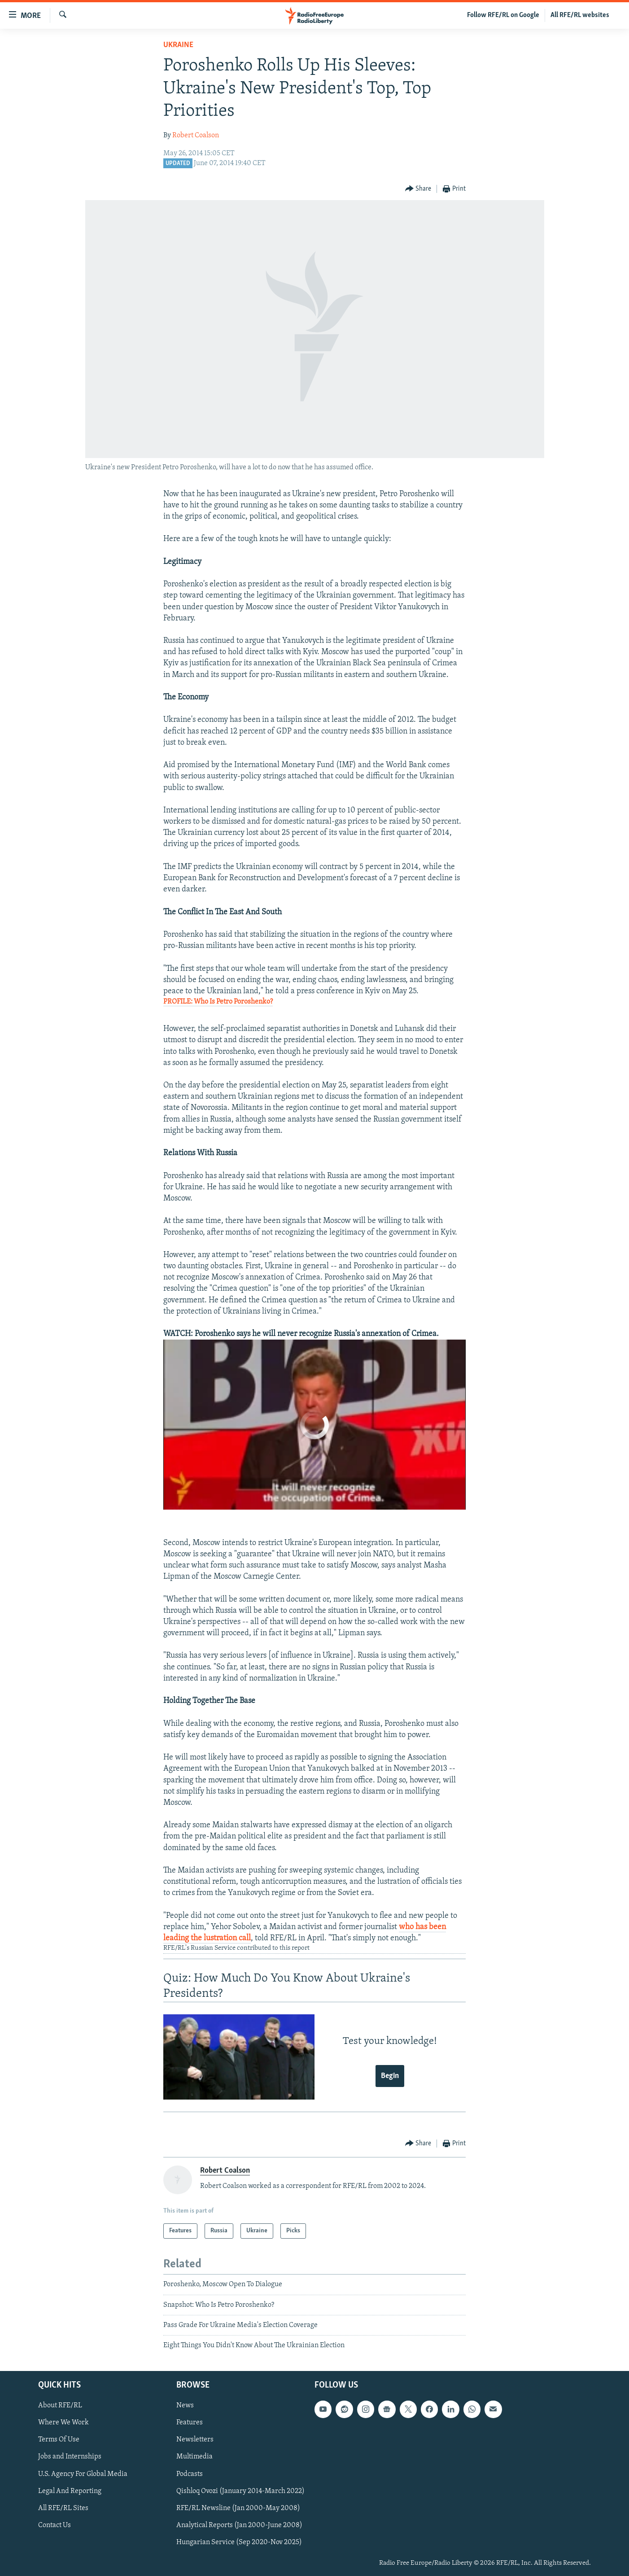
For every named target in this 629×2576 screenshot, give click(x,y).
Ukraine (178, 45)
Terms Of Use (58, 2439)
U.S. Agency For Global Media (82, 2473)
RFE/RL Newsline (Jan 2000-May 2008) (238, 2507)
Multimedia (194, 2456)
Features (189, 2422)
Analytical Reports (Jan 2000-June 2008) (239, 2524)
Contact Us (54, 2524)
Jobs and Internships (69, 2456)
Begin (390, 2076)
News (185, 2405)
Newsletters (195, 2439)
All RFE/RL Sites (63, 2507)
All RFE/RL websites (579, 15)
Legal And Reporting (69, 2490)
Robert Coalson (195, 135)
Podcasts (189, 2473)
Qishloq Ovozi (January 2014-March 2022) (240, 2490)
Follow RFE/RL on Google (503, 15)
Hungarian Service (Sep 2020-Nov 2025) (239, 2541)
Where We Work (63, 2422)
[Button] (418, 189)
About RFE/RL (60, 2405)
